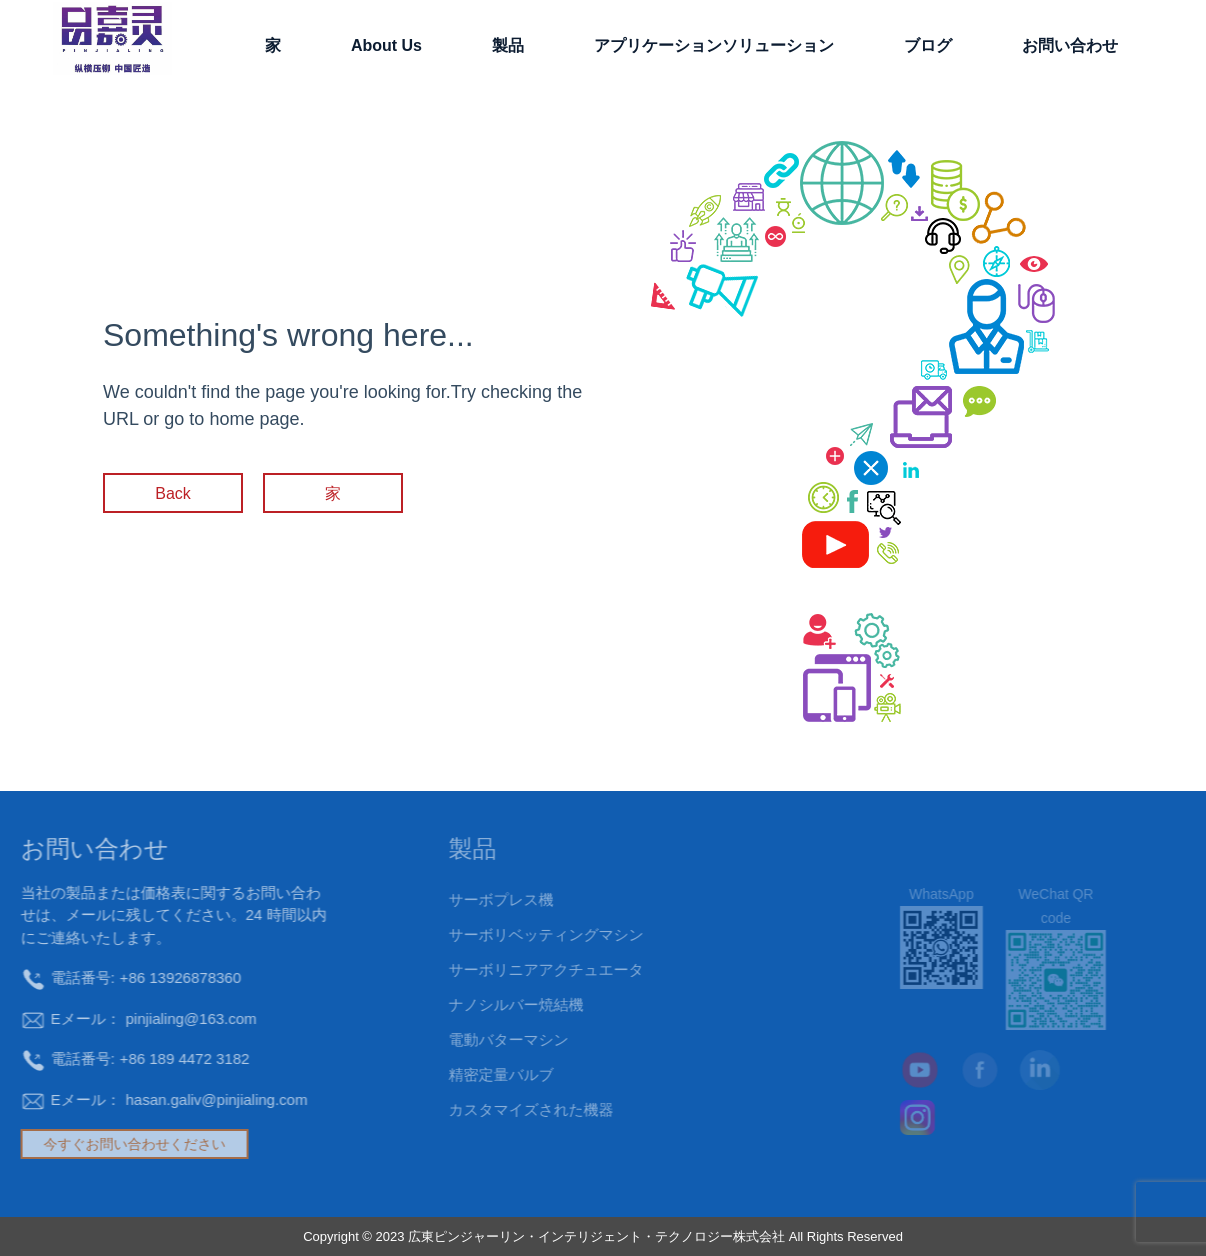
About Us (386, 45)
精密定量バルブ (458, 1074)
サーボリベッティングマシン (503, 934)
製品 (508, 45)
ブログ (928, 45)
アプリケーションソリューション (714, 45)
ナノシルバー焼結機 (473, 1004)
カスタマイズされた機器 (488, 1109)
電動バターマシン (466, 1039)
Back (173, 493)
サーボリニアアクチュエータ (503, 969)
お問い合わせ (1070, 45)
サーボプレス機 (458, 899)
